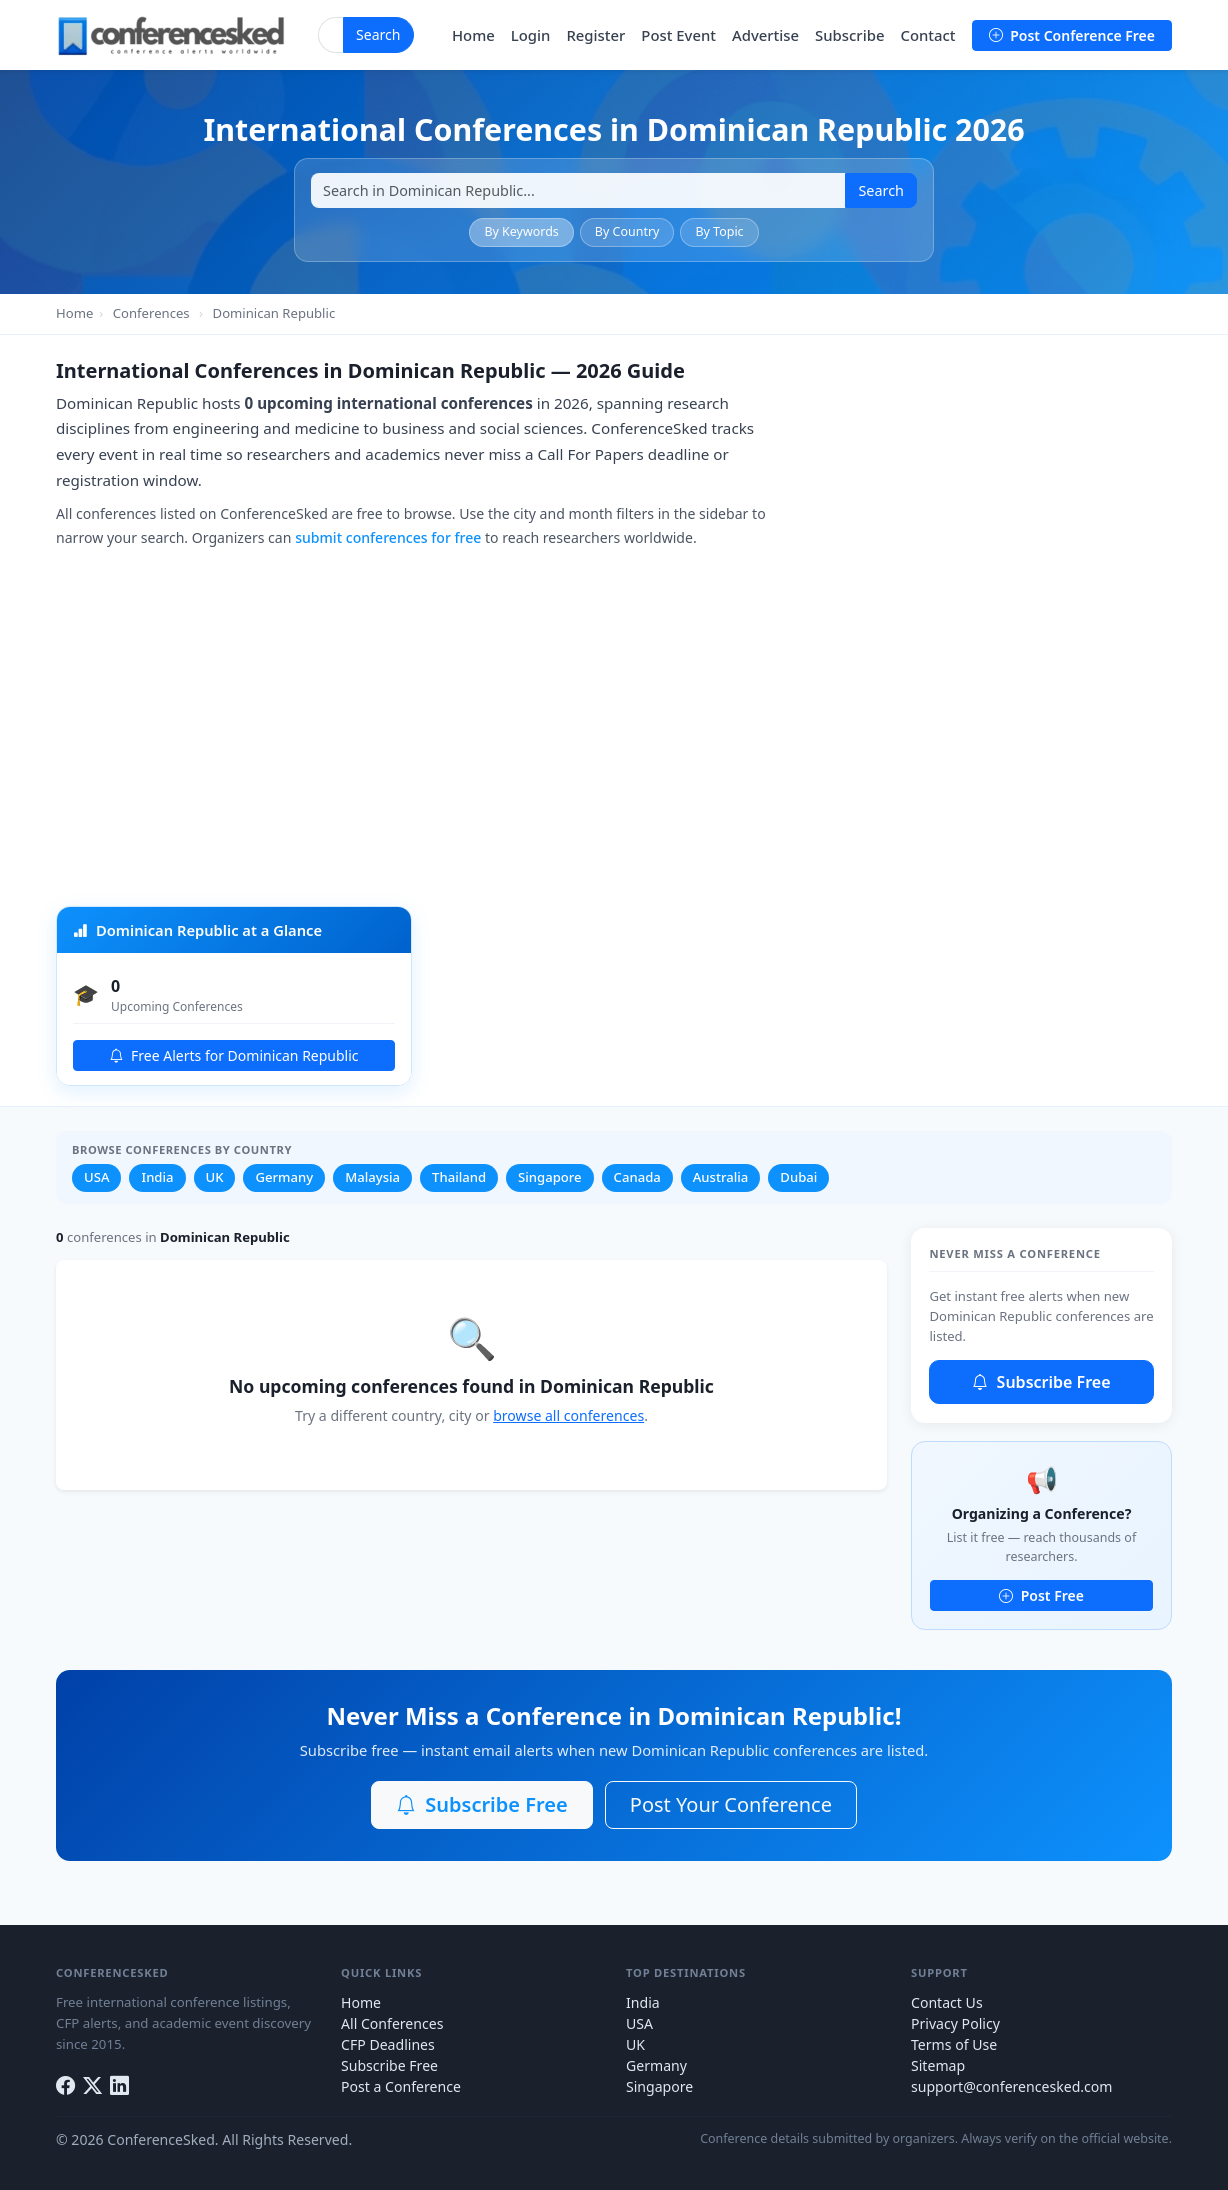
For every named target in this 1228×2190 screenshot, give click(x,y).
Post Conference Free (1072, 35)
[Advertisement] (614, 732)
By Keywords (521, 231)
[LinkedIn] (119, 2085)
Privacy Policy (955, 2023)
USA (96, 1177)
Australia (721, 1177)
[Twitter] (92, 2085)
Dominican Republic (274, 313)
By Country (627, 231)
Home (473, 35)
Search (378, 34)
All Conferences (392, 2023)
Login (531, 35)
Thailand (459, 1177)
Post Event (678, 35)
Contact (927, 35)
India (157, 1177)
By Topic (719, 231)
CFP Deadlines (388, 2044)
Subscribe (849, 35)
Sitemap (938, 2065)
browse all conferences (568, 1415)
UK (215, 1177)
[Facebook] (65, 2085)
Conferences (151, 313)
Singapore (550, 1177)
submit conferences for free (388, 537)
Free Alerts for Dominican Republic (233, 1055)
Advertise (765, 35)
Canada (637, 1177)
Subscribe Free (1041, 1382)
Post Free (1041, 1595)
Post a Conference (401, 2086)
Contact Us (947, 2002)
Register (595, 35)
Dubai (798, 1177)
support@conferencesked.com (1012, 2086)
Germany (284, 1177)
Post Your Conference (731, 1804)
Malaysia (372, 1177)
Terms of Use (954, 2044)
